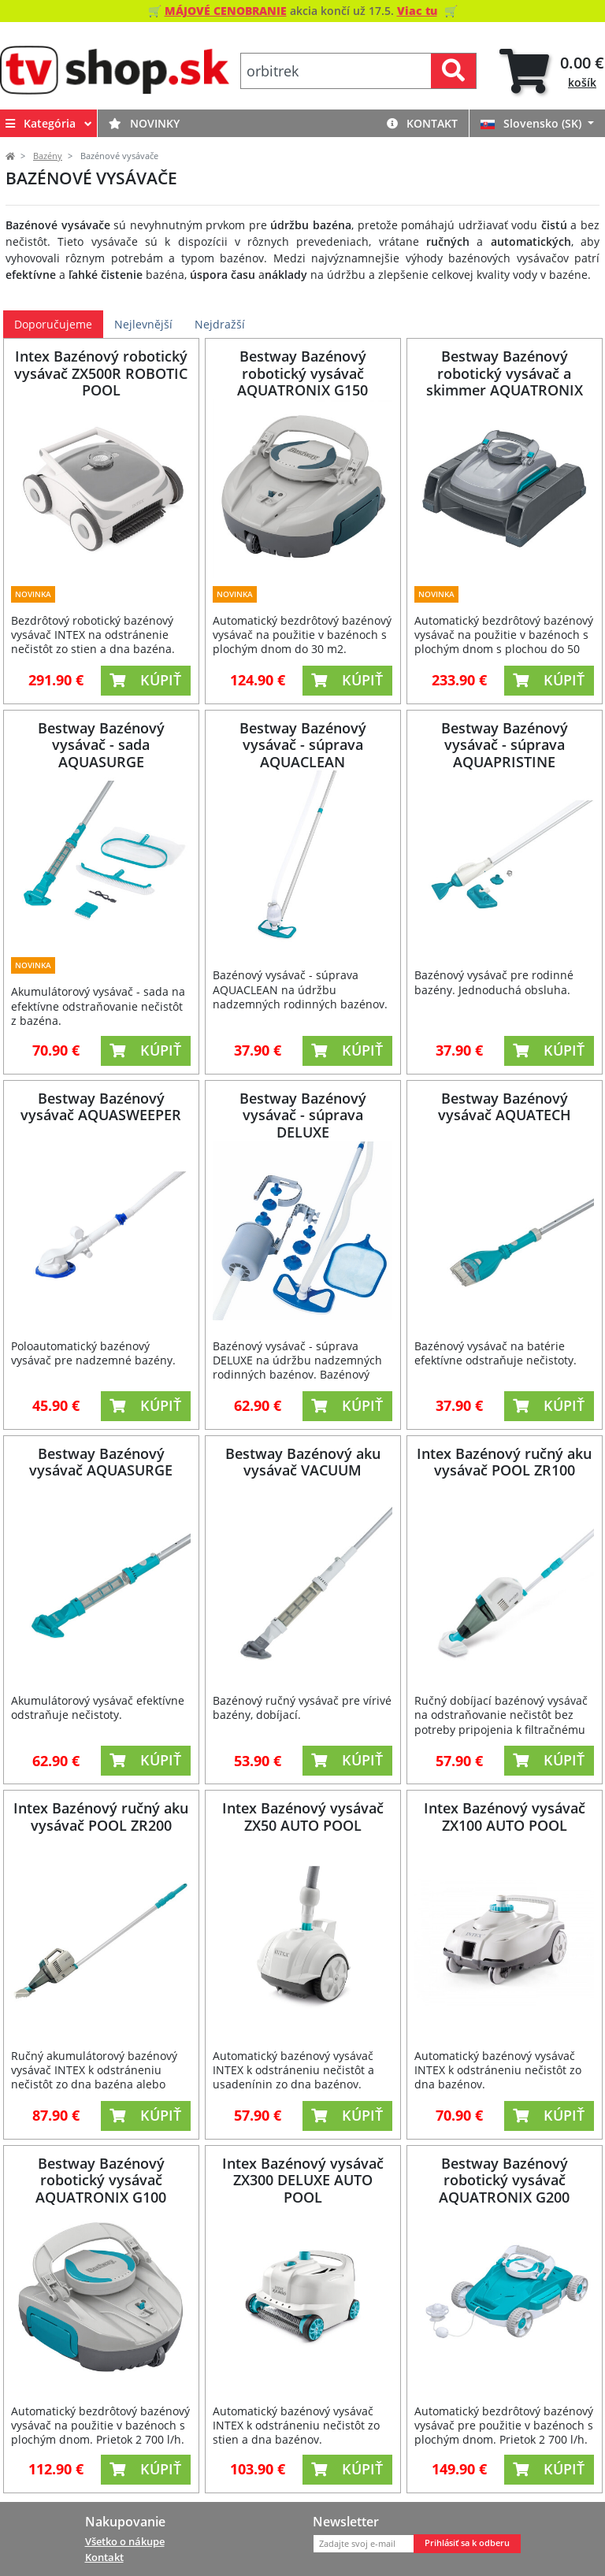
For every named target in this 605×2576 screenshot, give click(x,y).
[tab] (552, 71)
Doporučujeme (53, 324)
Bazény (47, 155)
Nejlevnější (143, 324)
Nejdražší (220, 324)
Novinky (144, 123)
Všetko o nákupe (125, 2541)
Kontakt (422, 123)
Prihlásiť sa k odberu (467, 2542)
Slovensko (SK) (533, 123)
